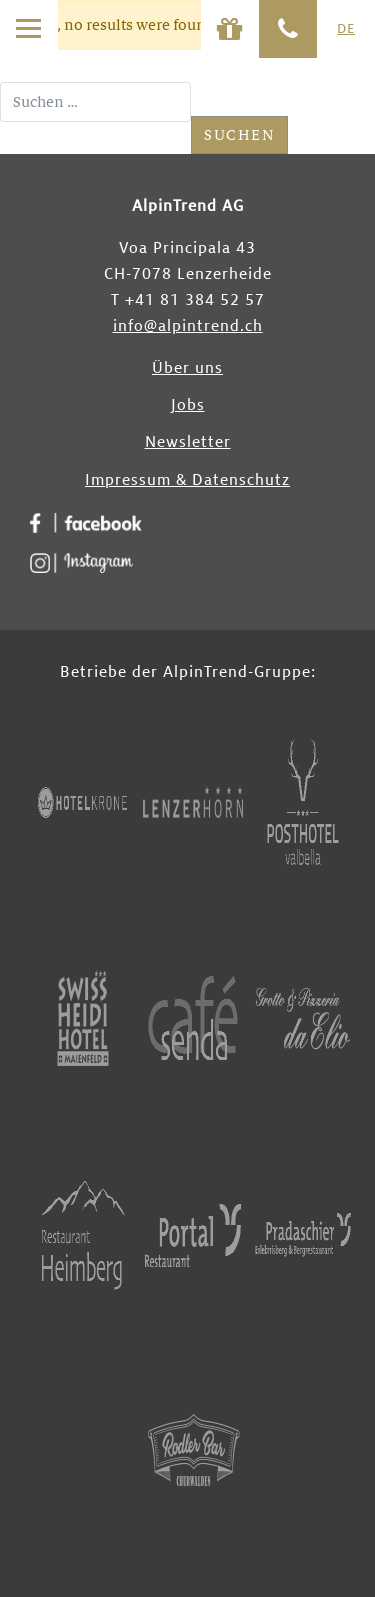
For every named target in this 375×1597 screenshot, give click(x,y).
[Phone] (288, 29)
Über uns (187, 368)
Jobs (188, 405)
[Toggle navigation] (29, 29)
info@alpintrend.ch (188, 326)
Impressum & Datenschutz (187, 480)
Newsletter (188, 442)
